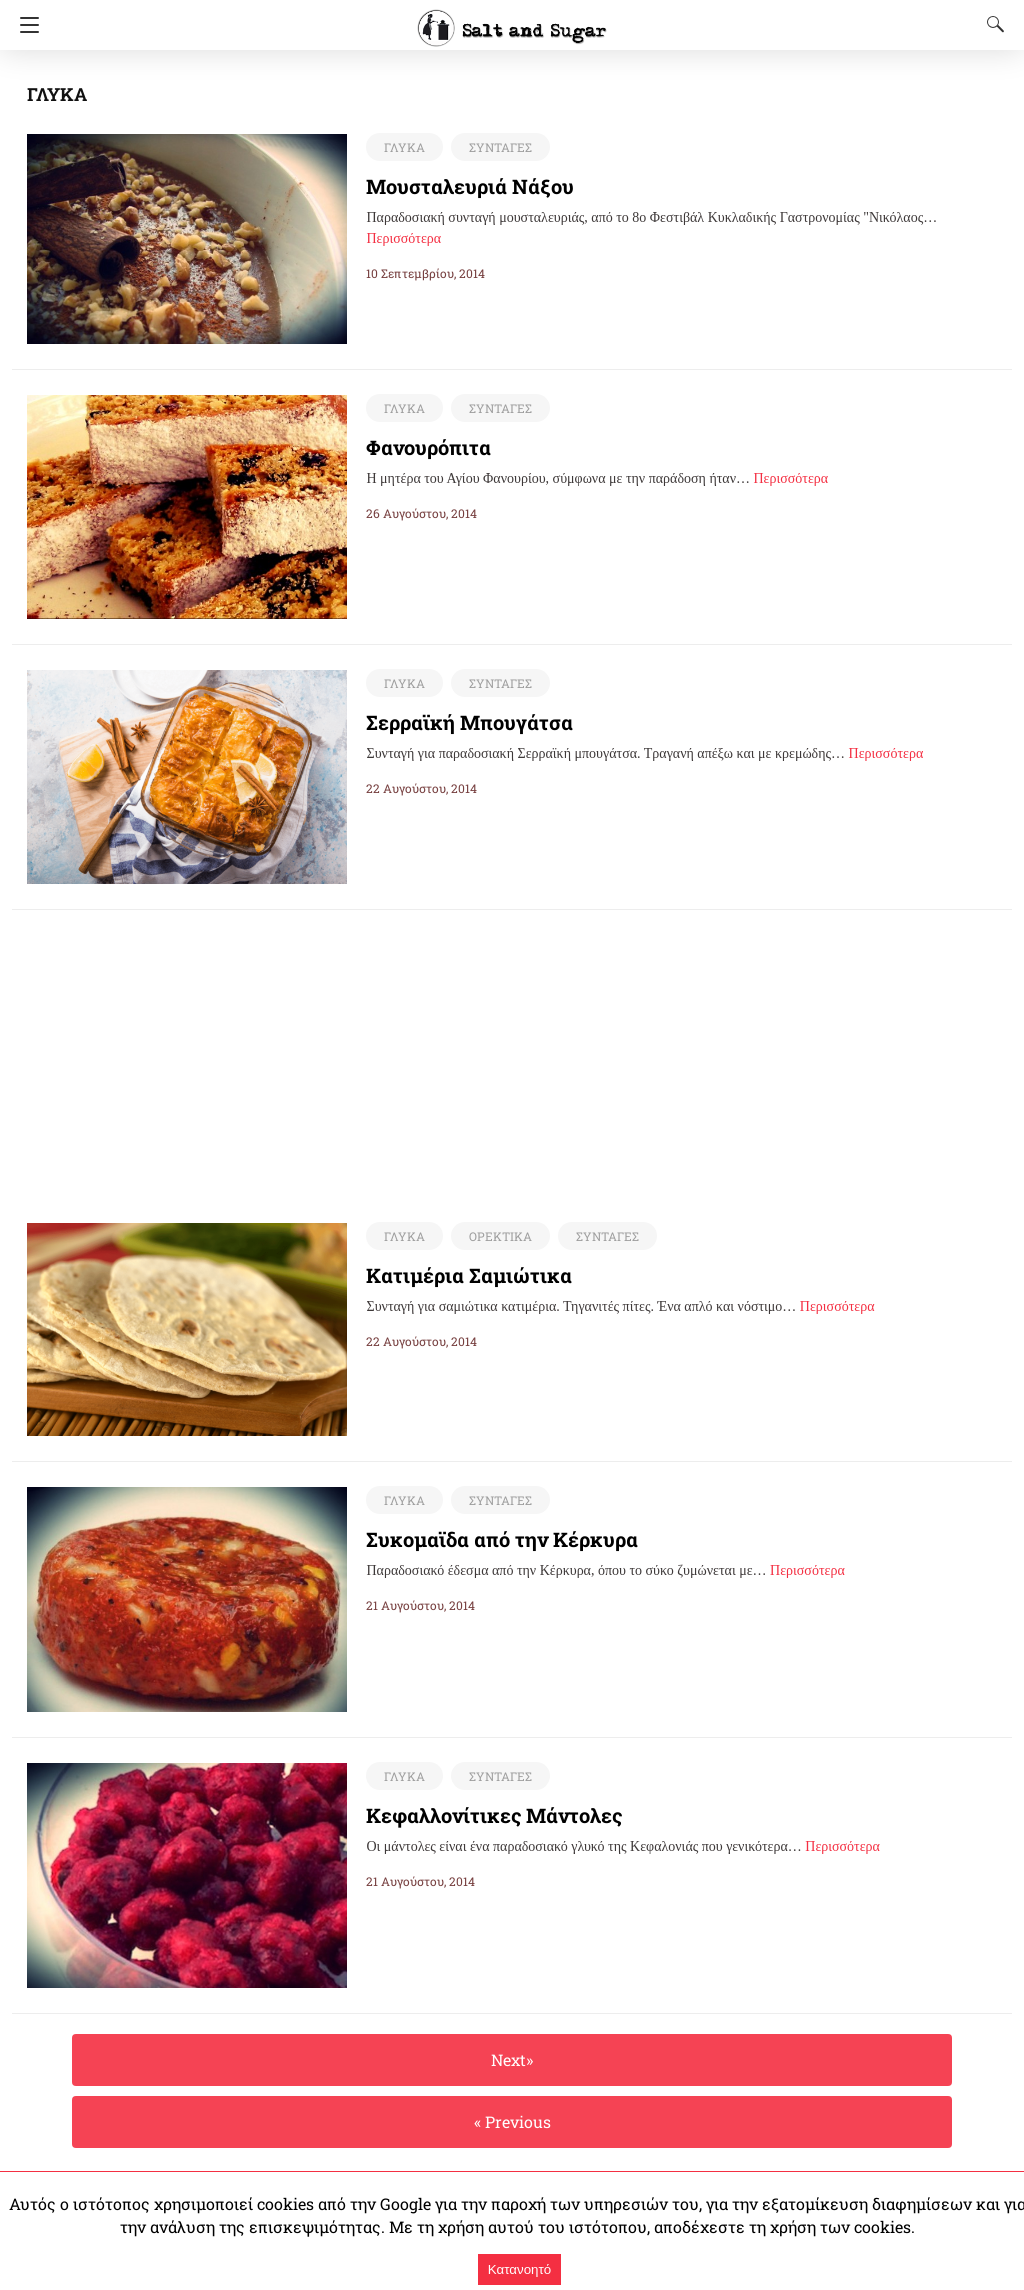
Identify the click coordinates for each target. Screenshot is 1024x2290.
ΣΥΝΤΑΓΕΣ (496, 147)
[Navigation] (24, 25)
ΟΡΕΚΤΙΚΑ (495, 1237)
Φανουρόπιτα (423, 447)
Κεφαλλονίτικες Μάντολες (479, 1816)
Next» (511, 2060)
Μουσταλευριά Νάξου (459, 186)
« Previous (512, 2122)
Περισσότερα (403, 238)
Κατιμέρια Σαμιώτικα (460, 1276)
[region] (512, 1050)
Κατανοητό (519, 2269)
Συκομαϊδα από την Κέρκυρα (490, 1540)
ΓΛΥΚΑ (403, 147)
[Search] (991, 24)
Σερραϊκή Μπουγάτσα (461, 722)
